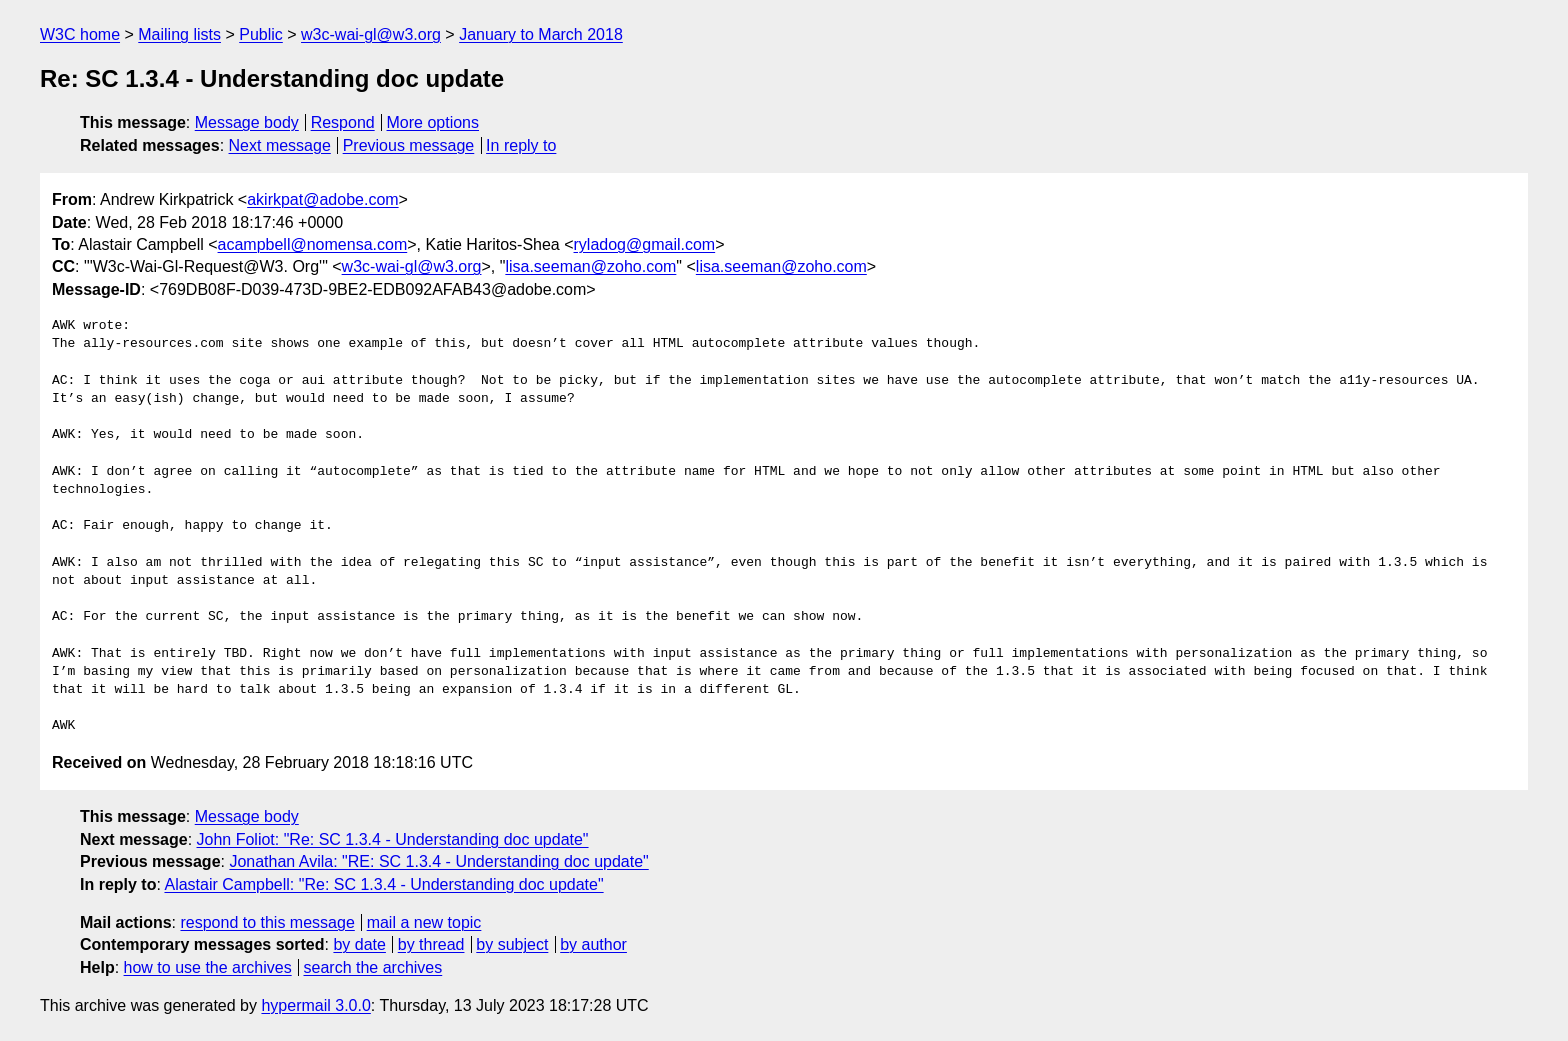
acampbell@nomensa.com (313, 244)
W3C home (80, 34)
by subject (512, 944)
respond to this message (267, 922)
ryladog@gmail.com (645, 244)
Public (261, 34)
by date (359, 944)
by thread (431, 944)
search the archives (373, 967)
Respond (343, 122)
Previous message (409, 145)
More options (433, 122)
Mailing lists (179, 34)
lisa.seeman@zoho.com (590, 266)
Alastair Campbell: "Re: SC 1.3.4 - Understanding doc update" (383, 884)
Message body (247, 122)
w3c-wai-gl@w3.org (371, 34)
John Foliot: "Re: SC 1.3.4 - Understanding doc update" (393, 839)
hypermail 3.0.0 (315, 1005)
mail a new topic (424, 922)
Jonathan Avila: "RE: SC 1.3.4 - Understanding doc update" (438, 861)
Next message (280, 145)
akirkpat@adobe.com (322, 199)
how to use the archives (208, 967)
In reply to (521, 145)
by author (593, 944)
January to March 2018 (541, 34)
